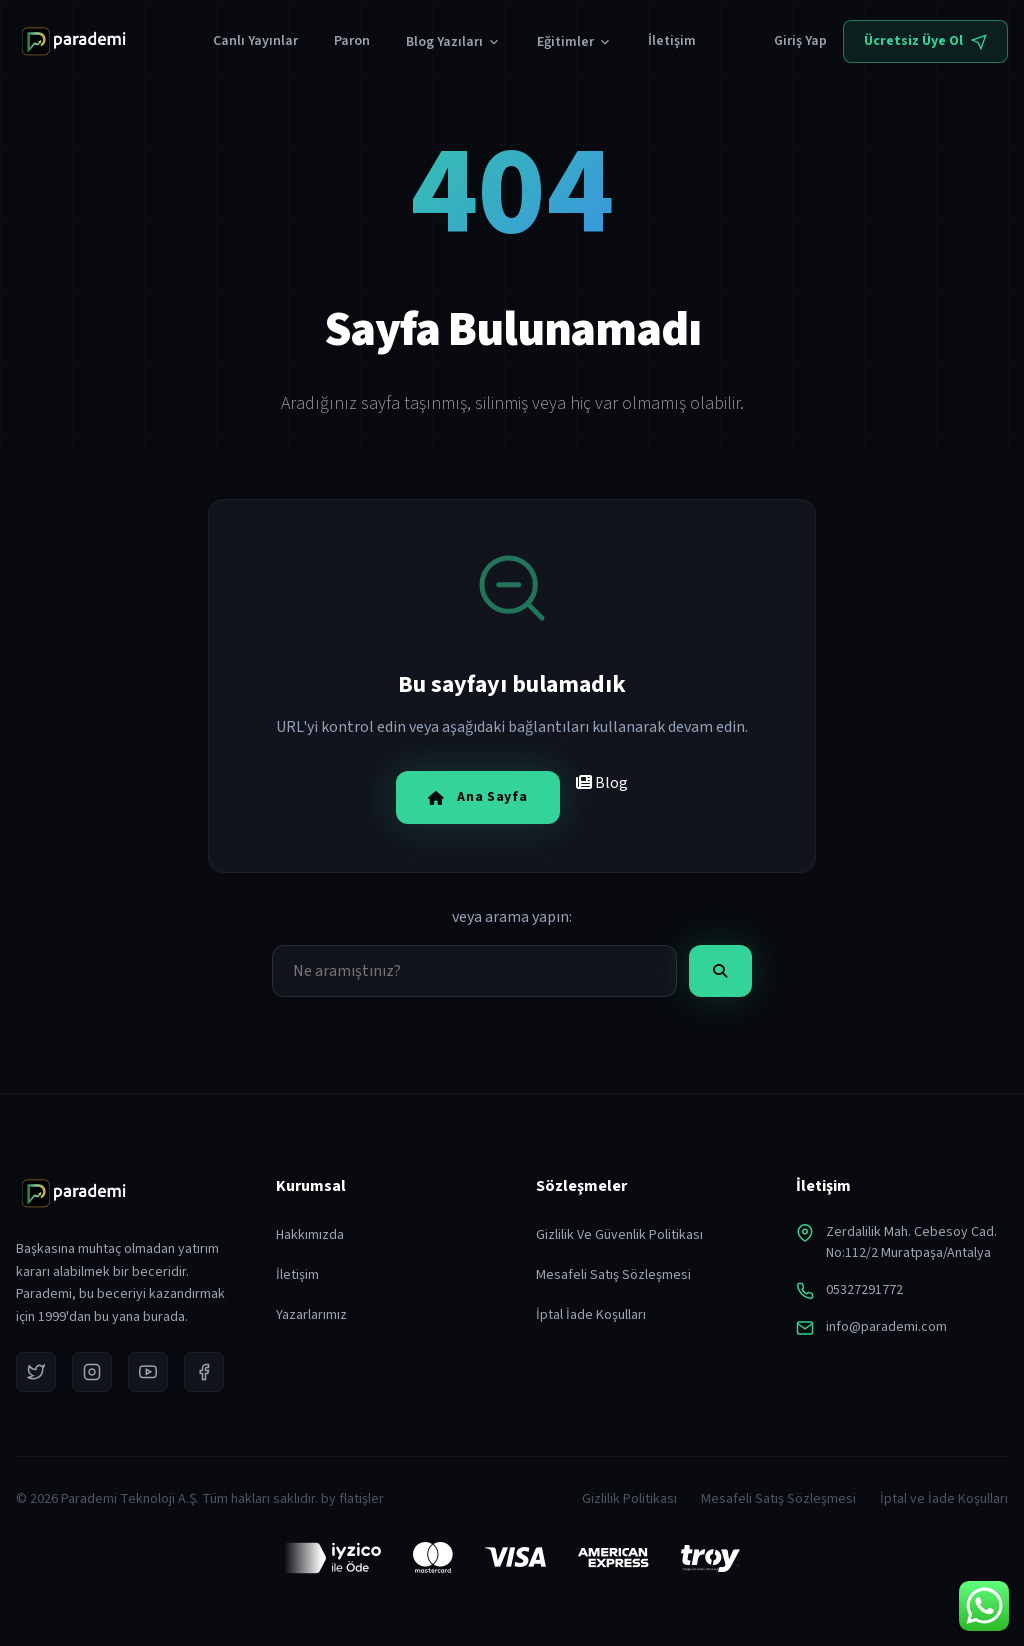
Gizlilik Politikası (629, 1499)
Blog (602, 783)
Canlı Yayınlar (255, 41)
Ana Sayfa (477, 797)
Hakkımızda (310, 1235)
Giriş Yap (800, 41)
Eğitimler (574, 42)
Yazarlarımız (311, 1315)
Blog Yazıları (453, 42)
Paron (352, 41)
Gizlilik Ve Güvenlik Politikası (619, 1235)
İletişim (672, 41)
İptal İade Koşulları (591, 1315)
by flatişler (352, 1499)
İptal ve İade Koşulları (944, 1499)
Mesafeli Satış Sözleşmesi (613, 1275)
